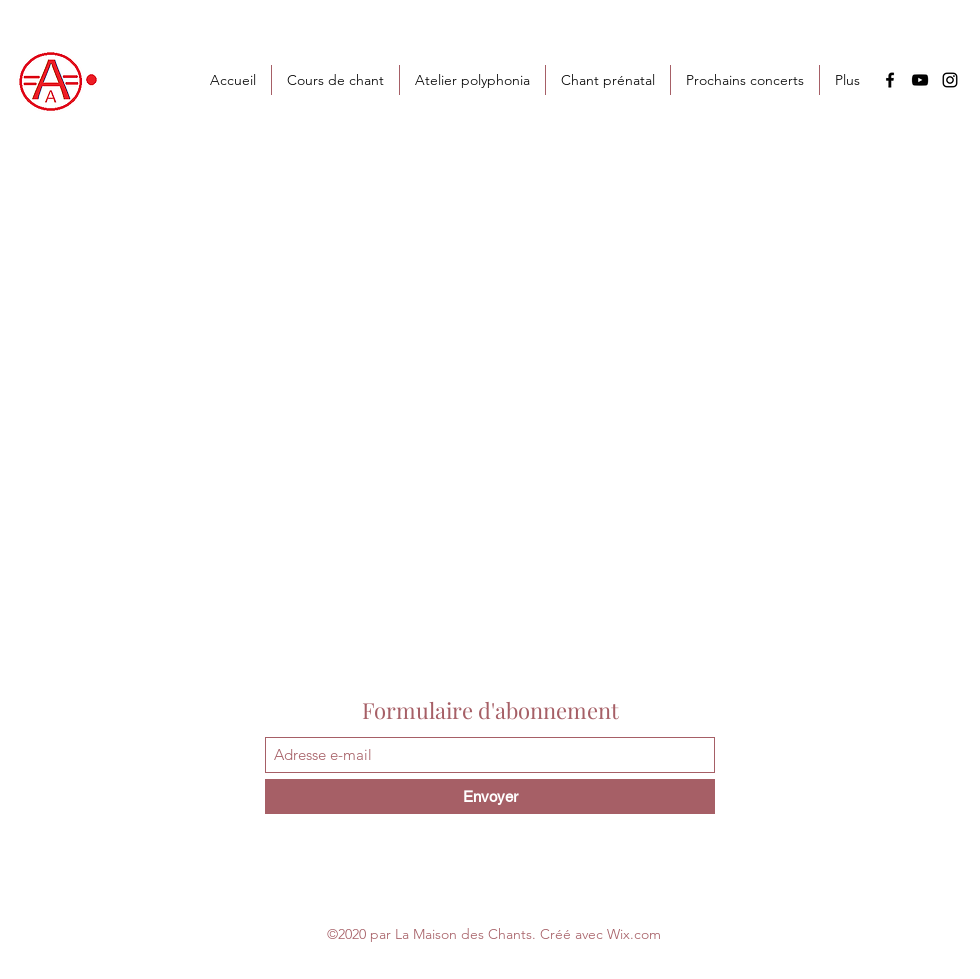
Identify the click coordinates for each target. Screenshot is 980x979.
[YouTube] (920, 80)
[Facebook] (890, 80)
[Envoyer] (490, 796)
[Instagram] (950, 80)
